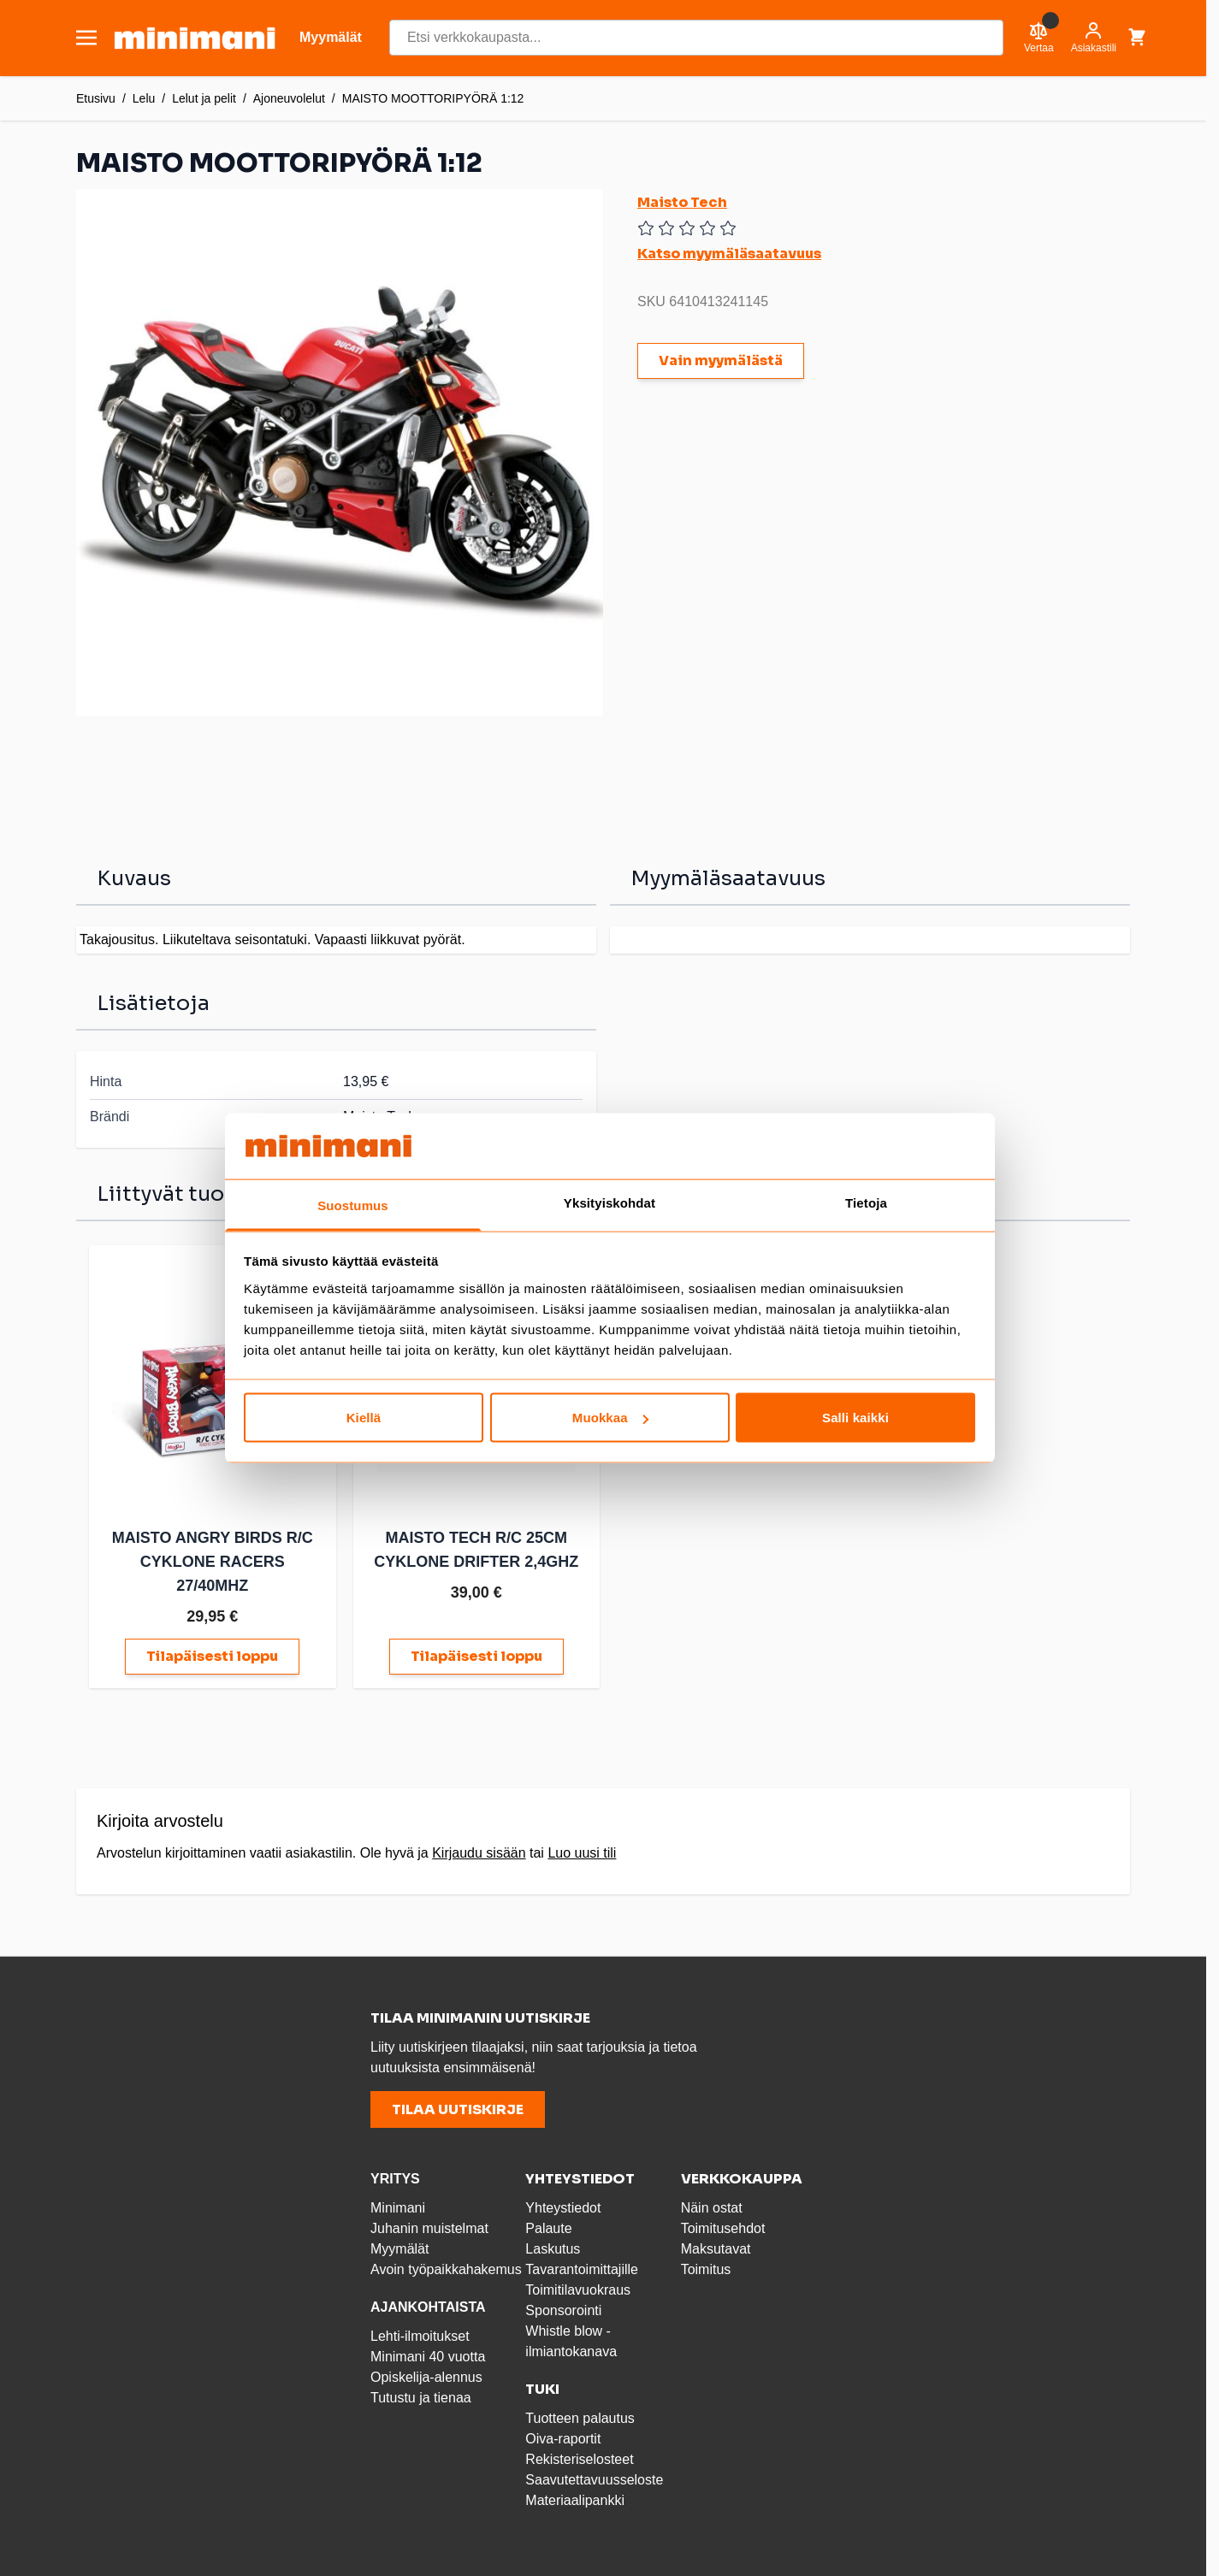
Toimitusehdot (723, 2228)
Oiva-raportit (563, 2438)
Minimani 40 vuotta (427, 2356)
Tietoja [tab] (866, 1202)
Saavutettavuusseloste (594, 2480)
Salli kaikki (855, 1417)
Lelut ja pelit (204, 98)
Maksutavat (716, 2249)
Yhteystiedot (563, 2208)
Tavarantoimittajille (581, 2269)
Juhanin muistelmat (429, 2228)
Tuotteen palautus (581, 2418)
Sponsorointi (563, 2310)
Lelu (144, 98)
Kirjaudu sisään (478, 1853)
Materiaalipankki (574, 2500)
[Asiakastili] (1093, 38)
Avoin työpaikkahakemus (446, 2269)
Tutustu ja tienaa (420, 2397)
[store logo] (194, 38)
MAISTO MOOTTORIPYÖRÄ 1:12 (433, 98)
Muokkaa (610, 1417)
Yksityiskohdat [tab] (609, 1202)
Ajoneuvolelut (289, 98)
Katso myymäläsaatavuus (729, 254)
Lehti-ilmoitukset (420, 2336)
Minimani (397, 2208)
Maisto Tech (682, 202)
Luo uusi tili (581, 1853)
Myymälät (399, 2249)
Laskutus (552, 2249)
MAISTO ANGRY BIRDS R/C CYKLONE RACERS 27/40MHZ (212, 1561)
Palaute (548, 2228)
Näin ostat (712, 2208)
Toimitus (706, 2269)
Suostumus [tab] (352, 1204)
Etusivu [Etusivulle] (95, 98)
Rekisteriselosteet (579, 2459)
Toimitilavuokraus (577, 2290)
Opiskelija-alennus (426, 2377)
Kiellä (364, 1417)
